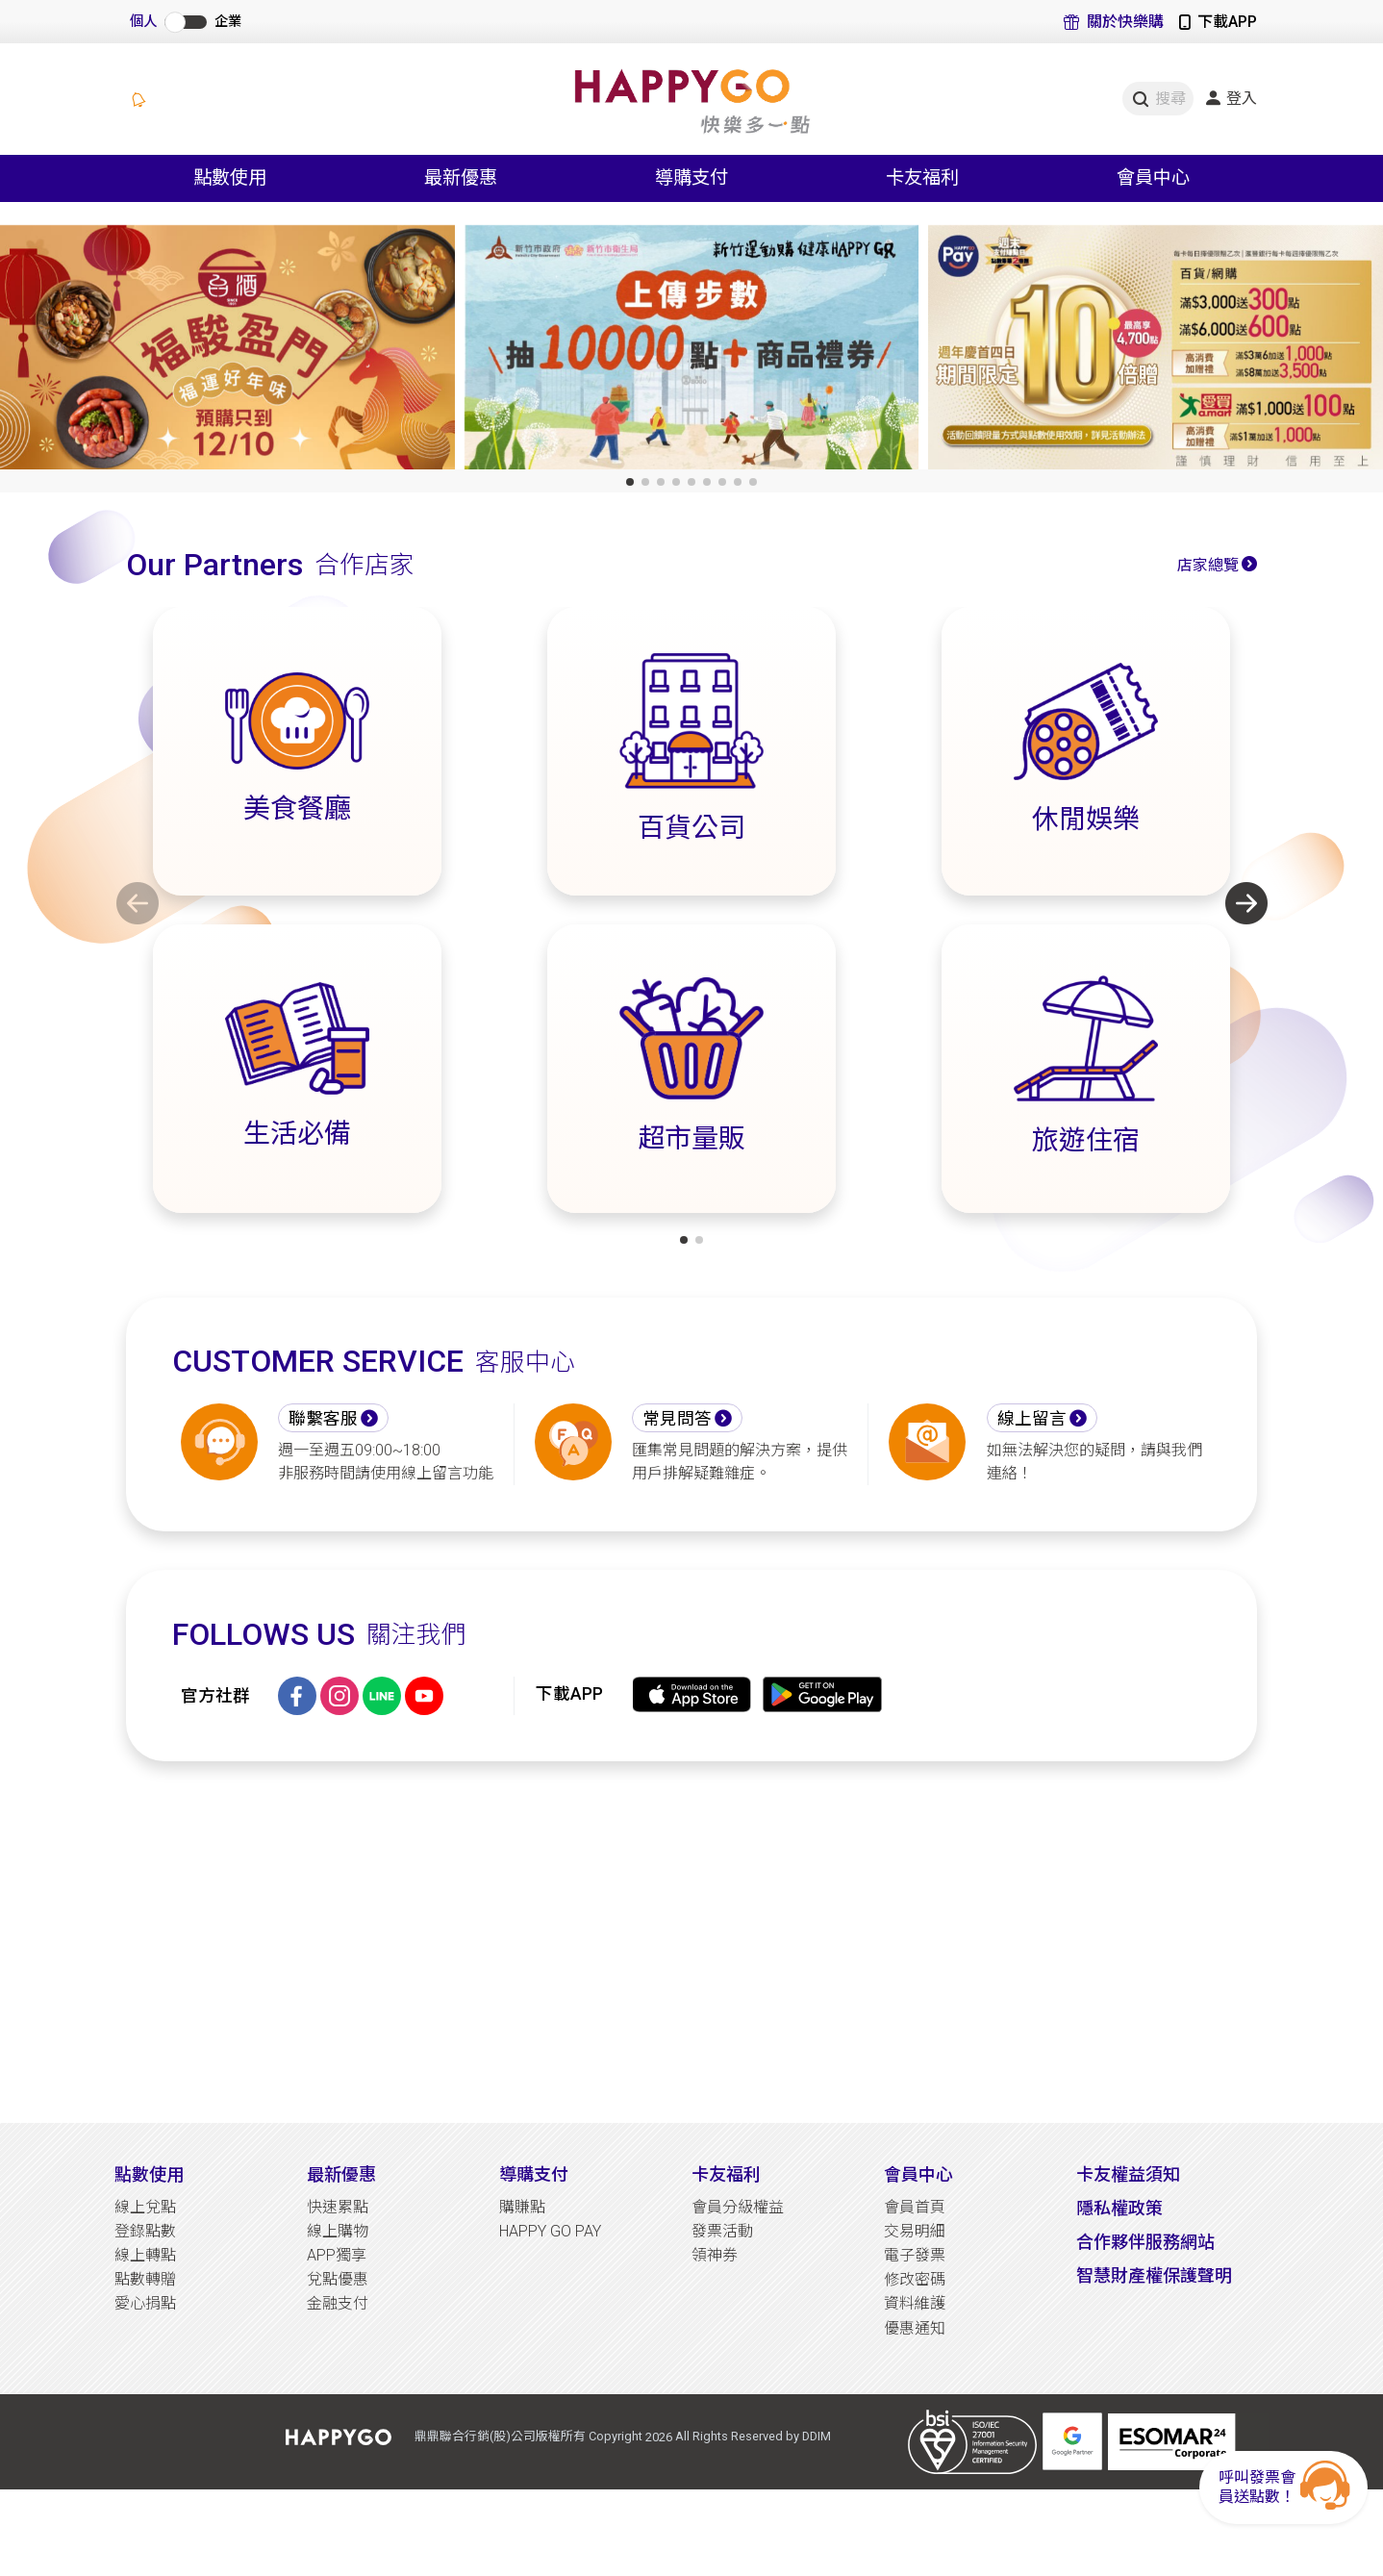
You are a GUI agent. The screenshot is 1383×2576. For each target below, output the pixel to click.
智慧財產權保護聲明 (1154, 2275)
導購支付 (533, 2174)
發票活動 (722, 2231)
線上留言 (1032, 1418)
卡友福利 (726, 2174)
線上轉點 (145, 2255)
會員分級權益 (738, 2207)
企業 (227, 21)
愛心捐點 (145, 2303)
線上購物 (337, 2231)
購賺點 (522, 2207)
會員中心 (918, 2174)
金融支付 (337, 2303)
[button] (630, 482)
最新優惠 (341, 2174)
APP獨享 (336, 2255)
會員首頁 (914, 2207)
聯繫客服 (323, 1418)
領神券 (715, 2255)
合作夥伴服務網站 (1145, 2242)
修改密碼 (914, 2279)
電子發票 (914, 2255)
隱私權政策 (1119, 2208)
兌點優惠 (337, 2279)
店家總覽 (1208, 565)
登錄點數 (145, 2231)
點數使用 (149, 2174)
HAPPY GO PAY (550, 2231)
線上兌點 (145, 2207)
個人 (143, 21)
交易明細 (914, 2231)
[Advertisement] (691, 1942)
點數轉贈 (145, 2279)
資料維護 (914, 2303)
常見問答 (677, 1418)
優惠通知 (914, 2328)
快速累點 (337, 2207)
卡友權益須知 (1128, 2174)
